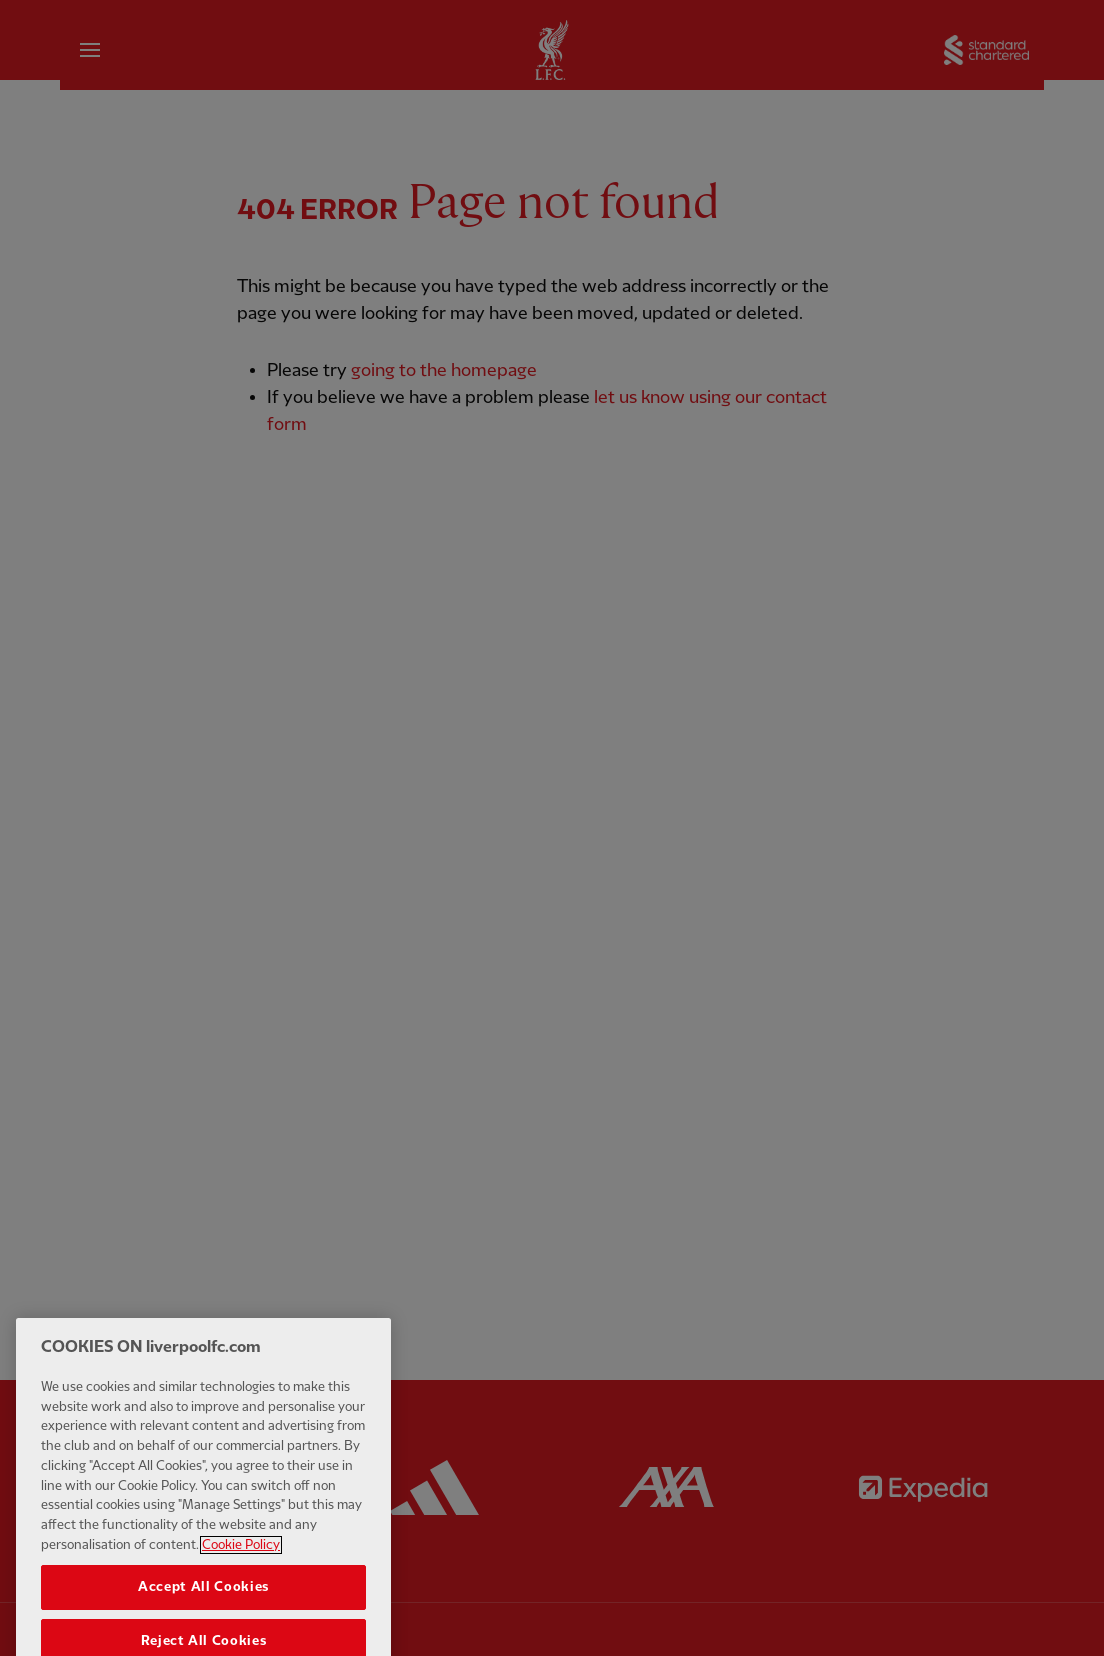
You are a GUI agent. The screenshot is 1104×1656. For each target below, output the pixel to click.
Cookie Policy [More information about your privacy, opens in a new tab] (241, 1560)
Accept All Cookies (203, 1603)
